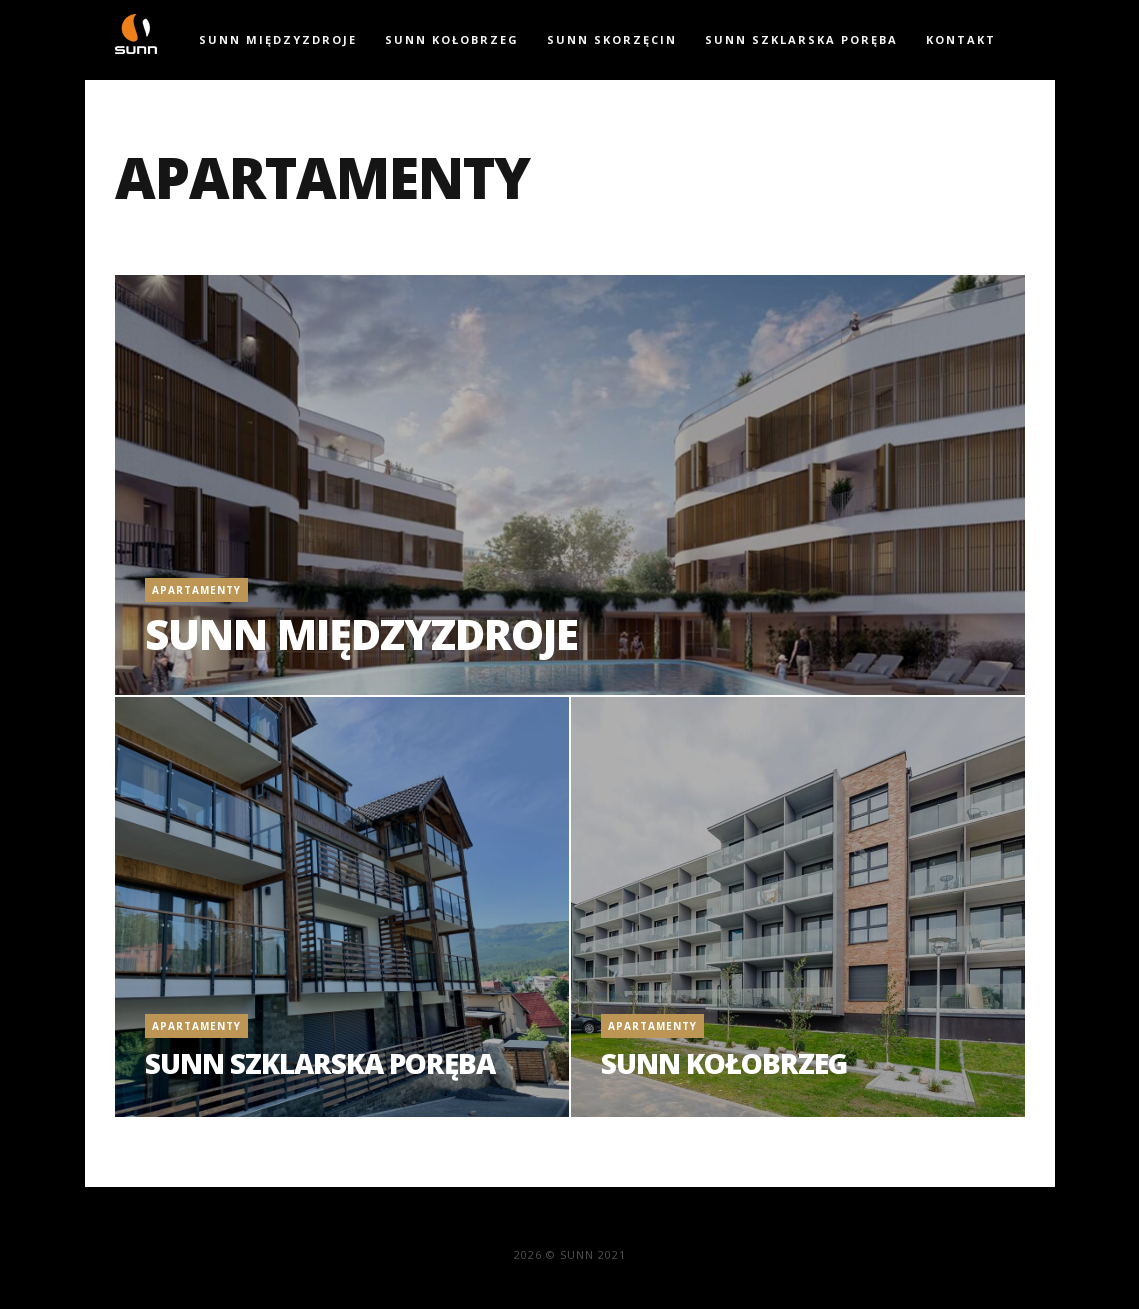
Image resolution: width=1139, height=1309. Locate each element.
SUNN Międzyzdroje (278, 39)
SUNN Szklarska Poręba (801, 39)
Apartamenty (196, 590)
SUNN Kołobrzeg (452, 39)
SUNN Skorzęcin (612, 39)
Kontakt (961, 39)
